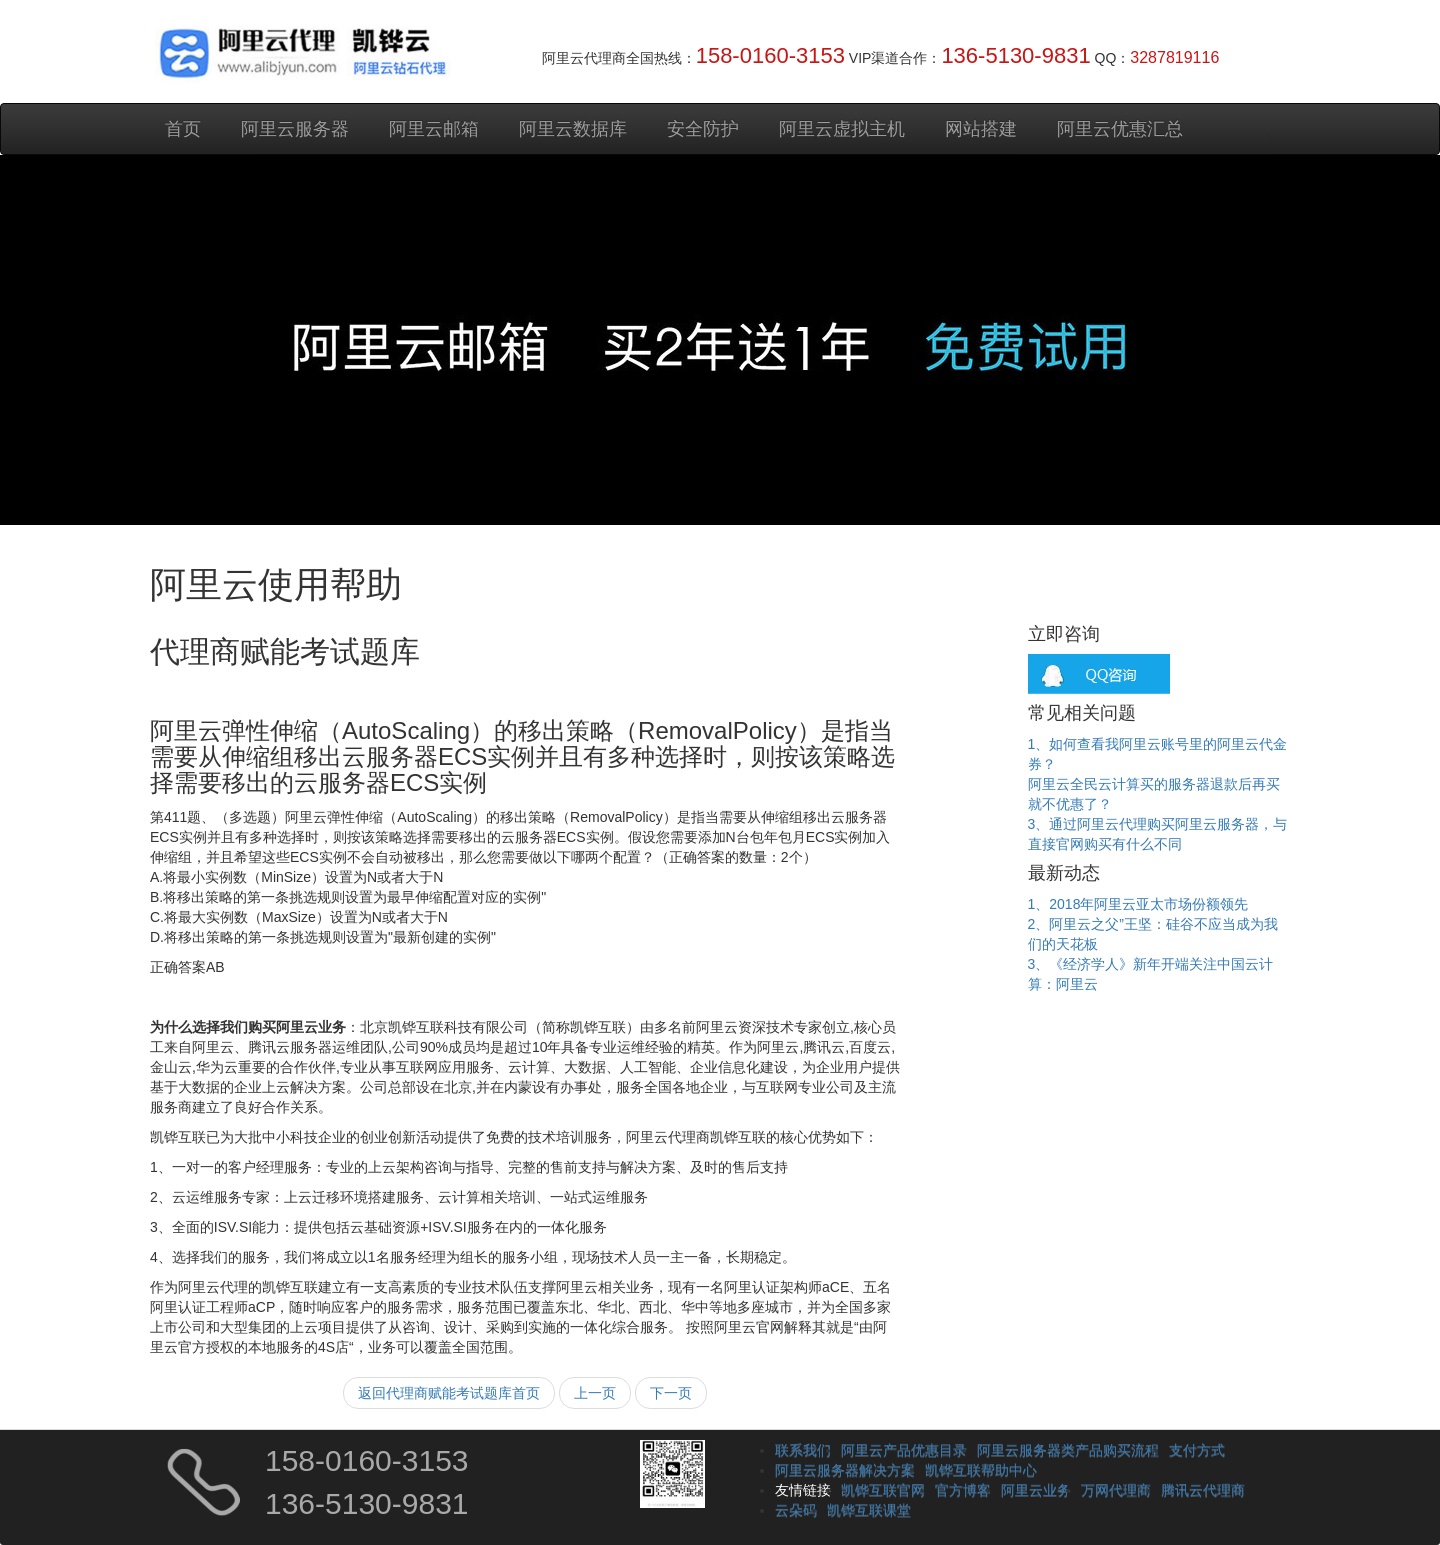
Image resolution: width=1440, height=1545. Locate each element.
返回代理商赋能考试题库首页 (449, 1393)
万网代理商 (1116, 1490)
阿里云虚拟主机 (842, 129)
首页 (183, 129)
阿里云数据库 (573, 129)
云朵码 (796, 1510)
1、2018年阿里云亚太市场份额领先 (1138, 904)
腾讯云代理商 (1203, 1490)
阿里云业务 (1036, 1490)
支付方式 (1197, 1450)
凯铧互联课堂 (869, 1510)
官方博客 (963, 1490)
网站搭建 (981, 129)
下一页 (671, 1393)
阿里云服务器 (295, 129)
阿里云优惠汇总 (1120, 129)
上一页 (595, 1393)
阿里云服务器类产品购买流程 (1068, 1450)
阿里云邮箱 (434, 129)
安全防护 (703, 129)
